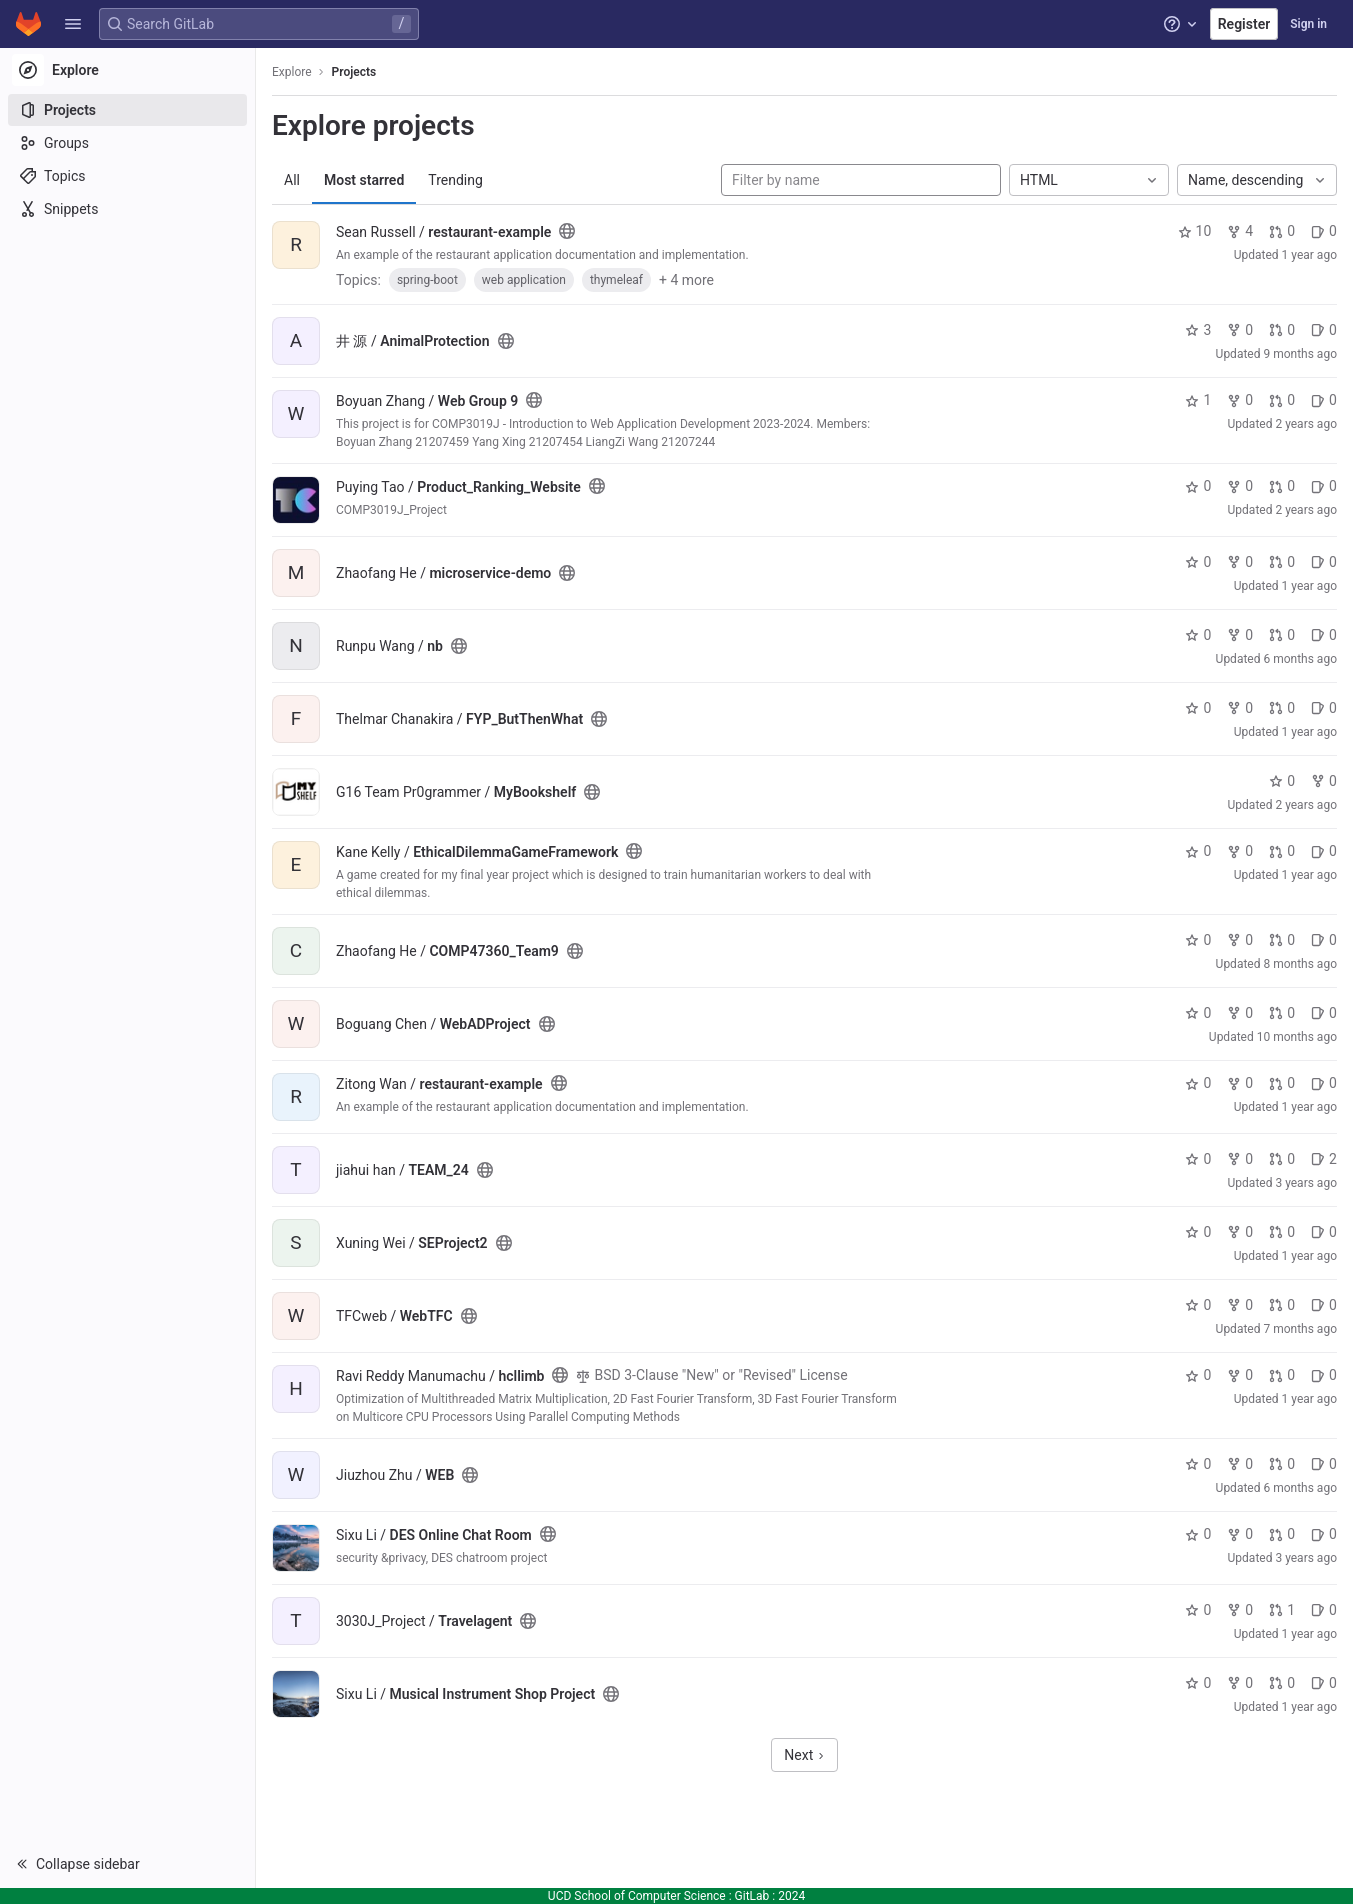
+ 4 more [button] (686, 280)
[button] (73, 24)
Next (804, 1755)
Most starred (364, 180)
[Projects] (127, 110)
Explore (292, 72)
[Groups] (127, 143)
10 (1195, 231)
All (292, 180)
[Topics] (127, 176)
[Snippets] (127, 209)
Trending (455, 180)
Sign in (1308, 24)
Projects (354, 72)
